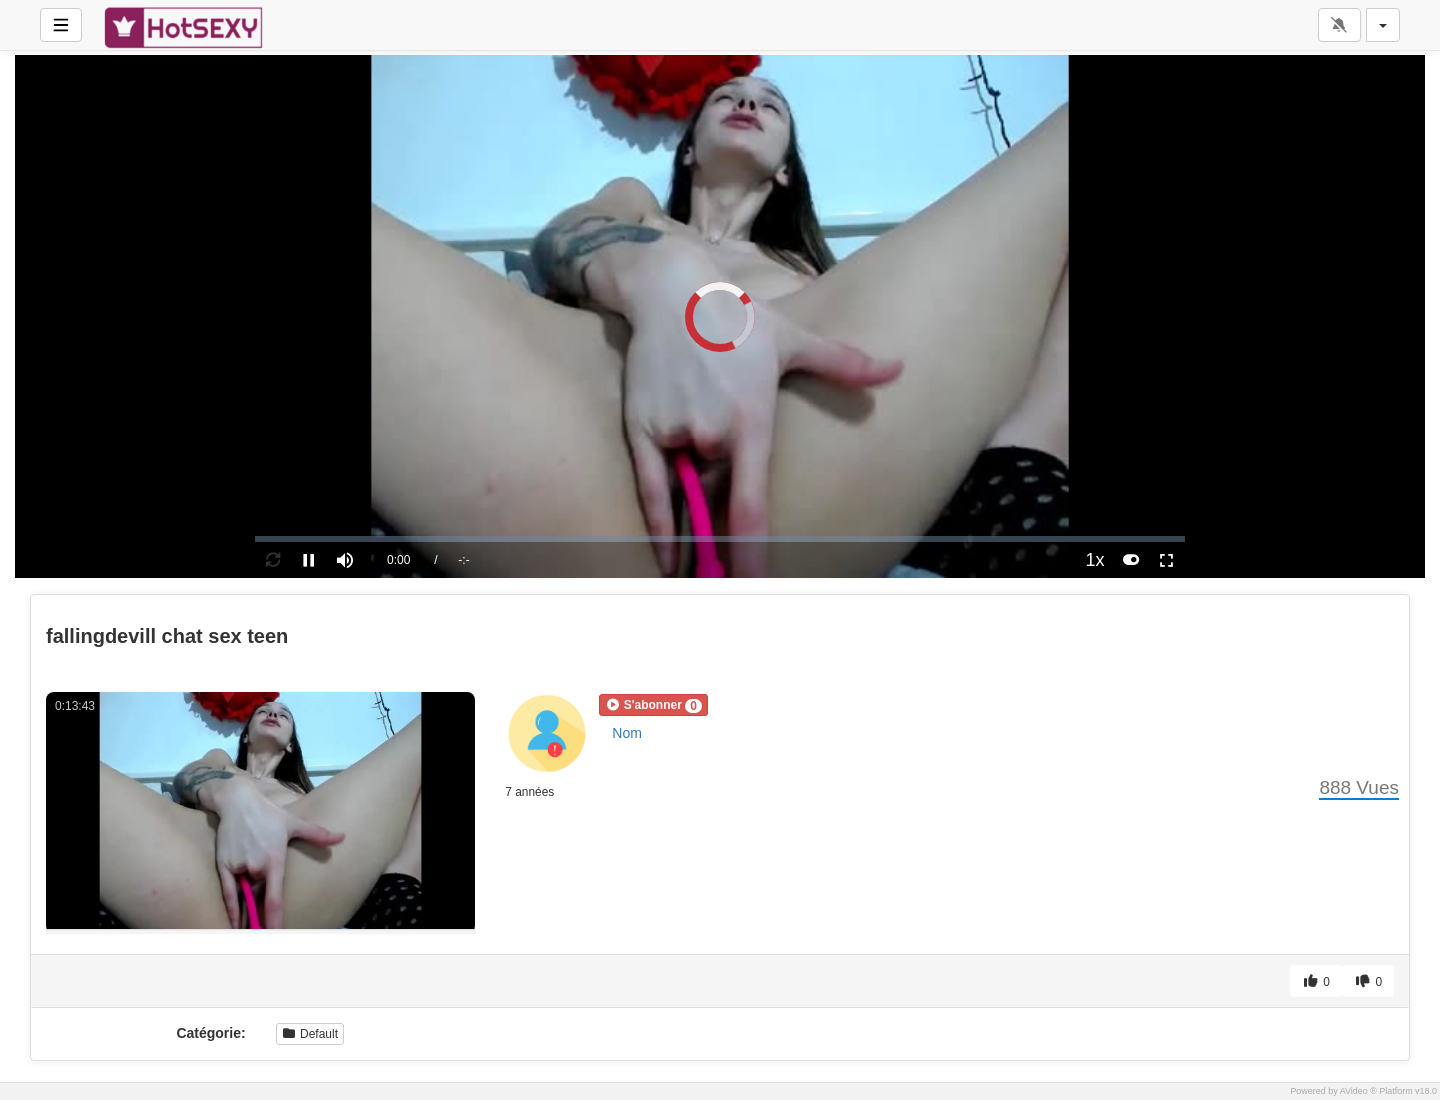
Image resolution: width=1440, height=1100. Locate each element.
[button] (653, 705)
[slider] (720, 539)
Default (310, 1034)
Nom (627, 733)
